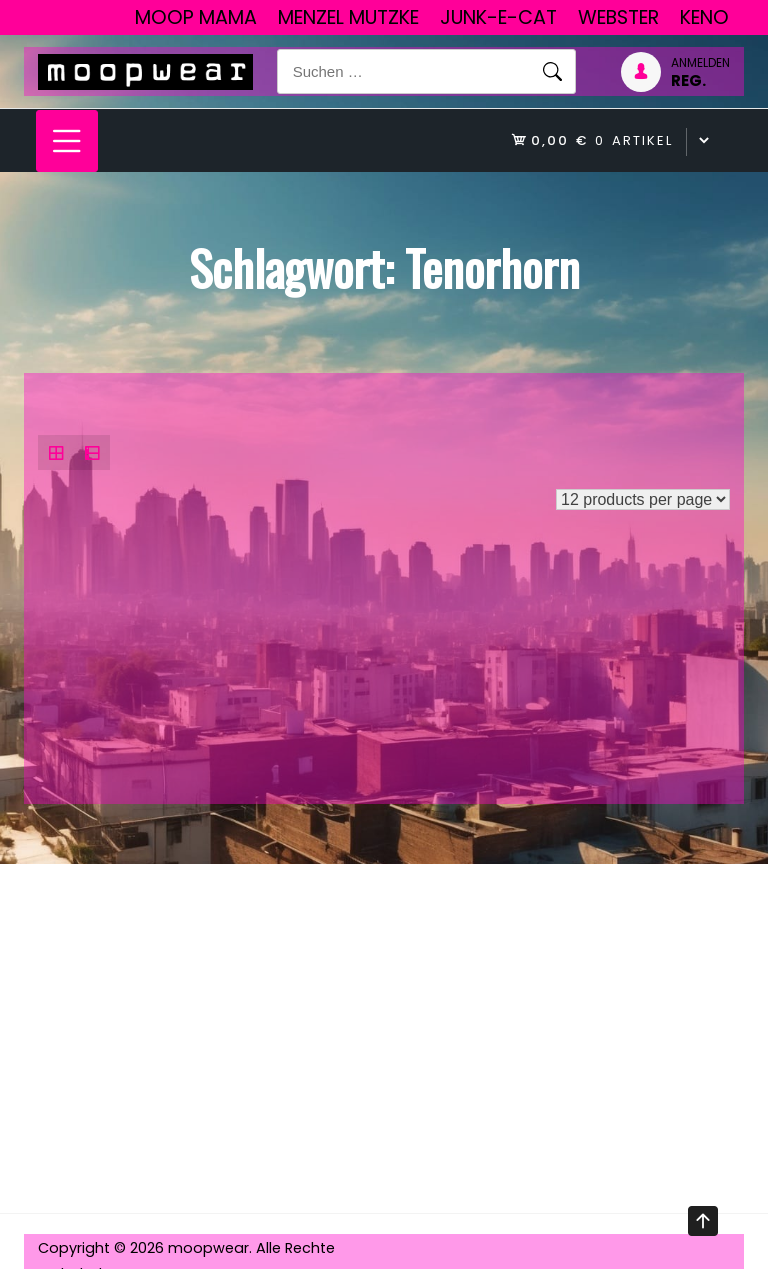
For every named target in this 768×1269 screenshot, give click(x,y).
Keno (704, 17)
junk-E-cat (498, 17)
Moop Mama (196, 17)
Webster (618, 17)
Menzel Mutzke (348, 17)
